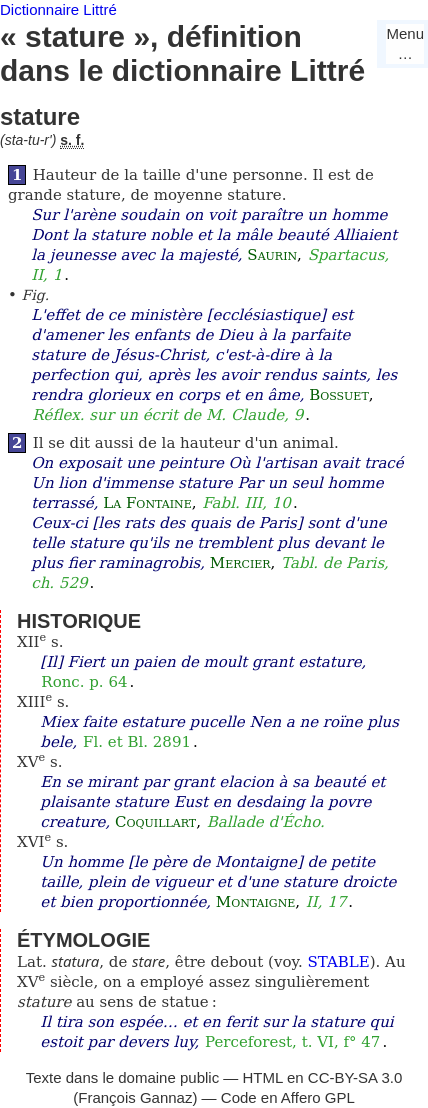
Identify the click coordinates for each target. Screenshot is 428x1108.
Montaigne (255, 902)
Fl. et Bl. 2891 (137, 742)
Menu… (405, 43)
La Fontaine (147, 503)
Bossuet (339, 395)
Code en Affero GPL (288, 1097)
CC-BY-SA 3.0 (355, 1077)
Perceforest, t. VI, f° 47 (292, 1042)
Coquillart (155, 822)
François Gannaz (135, 1097)
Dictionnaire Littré (58, 9)
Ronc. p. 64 (84, 682)
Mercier (240, 563)
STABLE (338, 962)
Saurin (272, 255)
